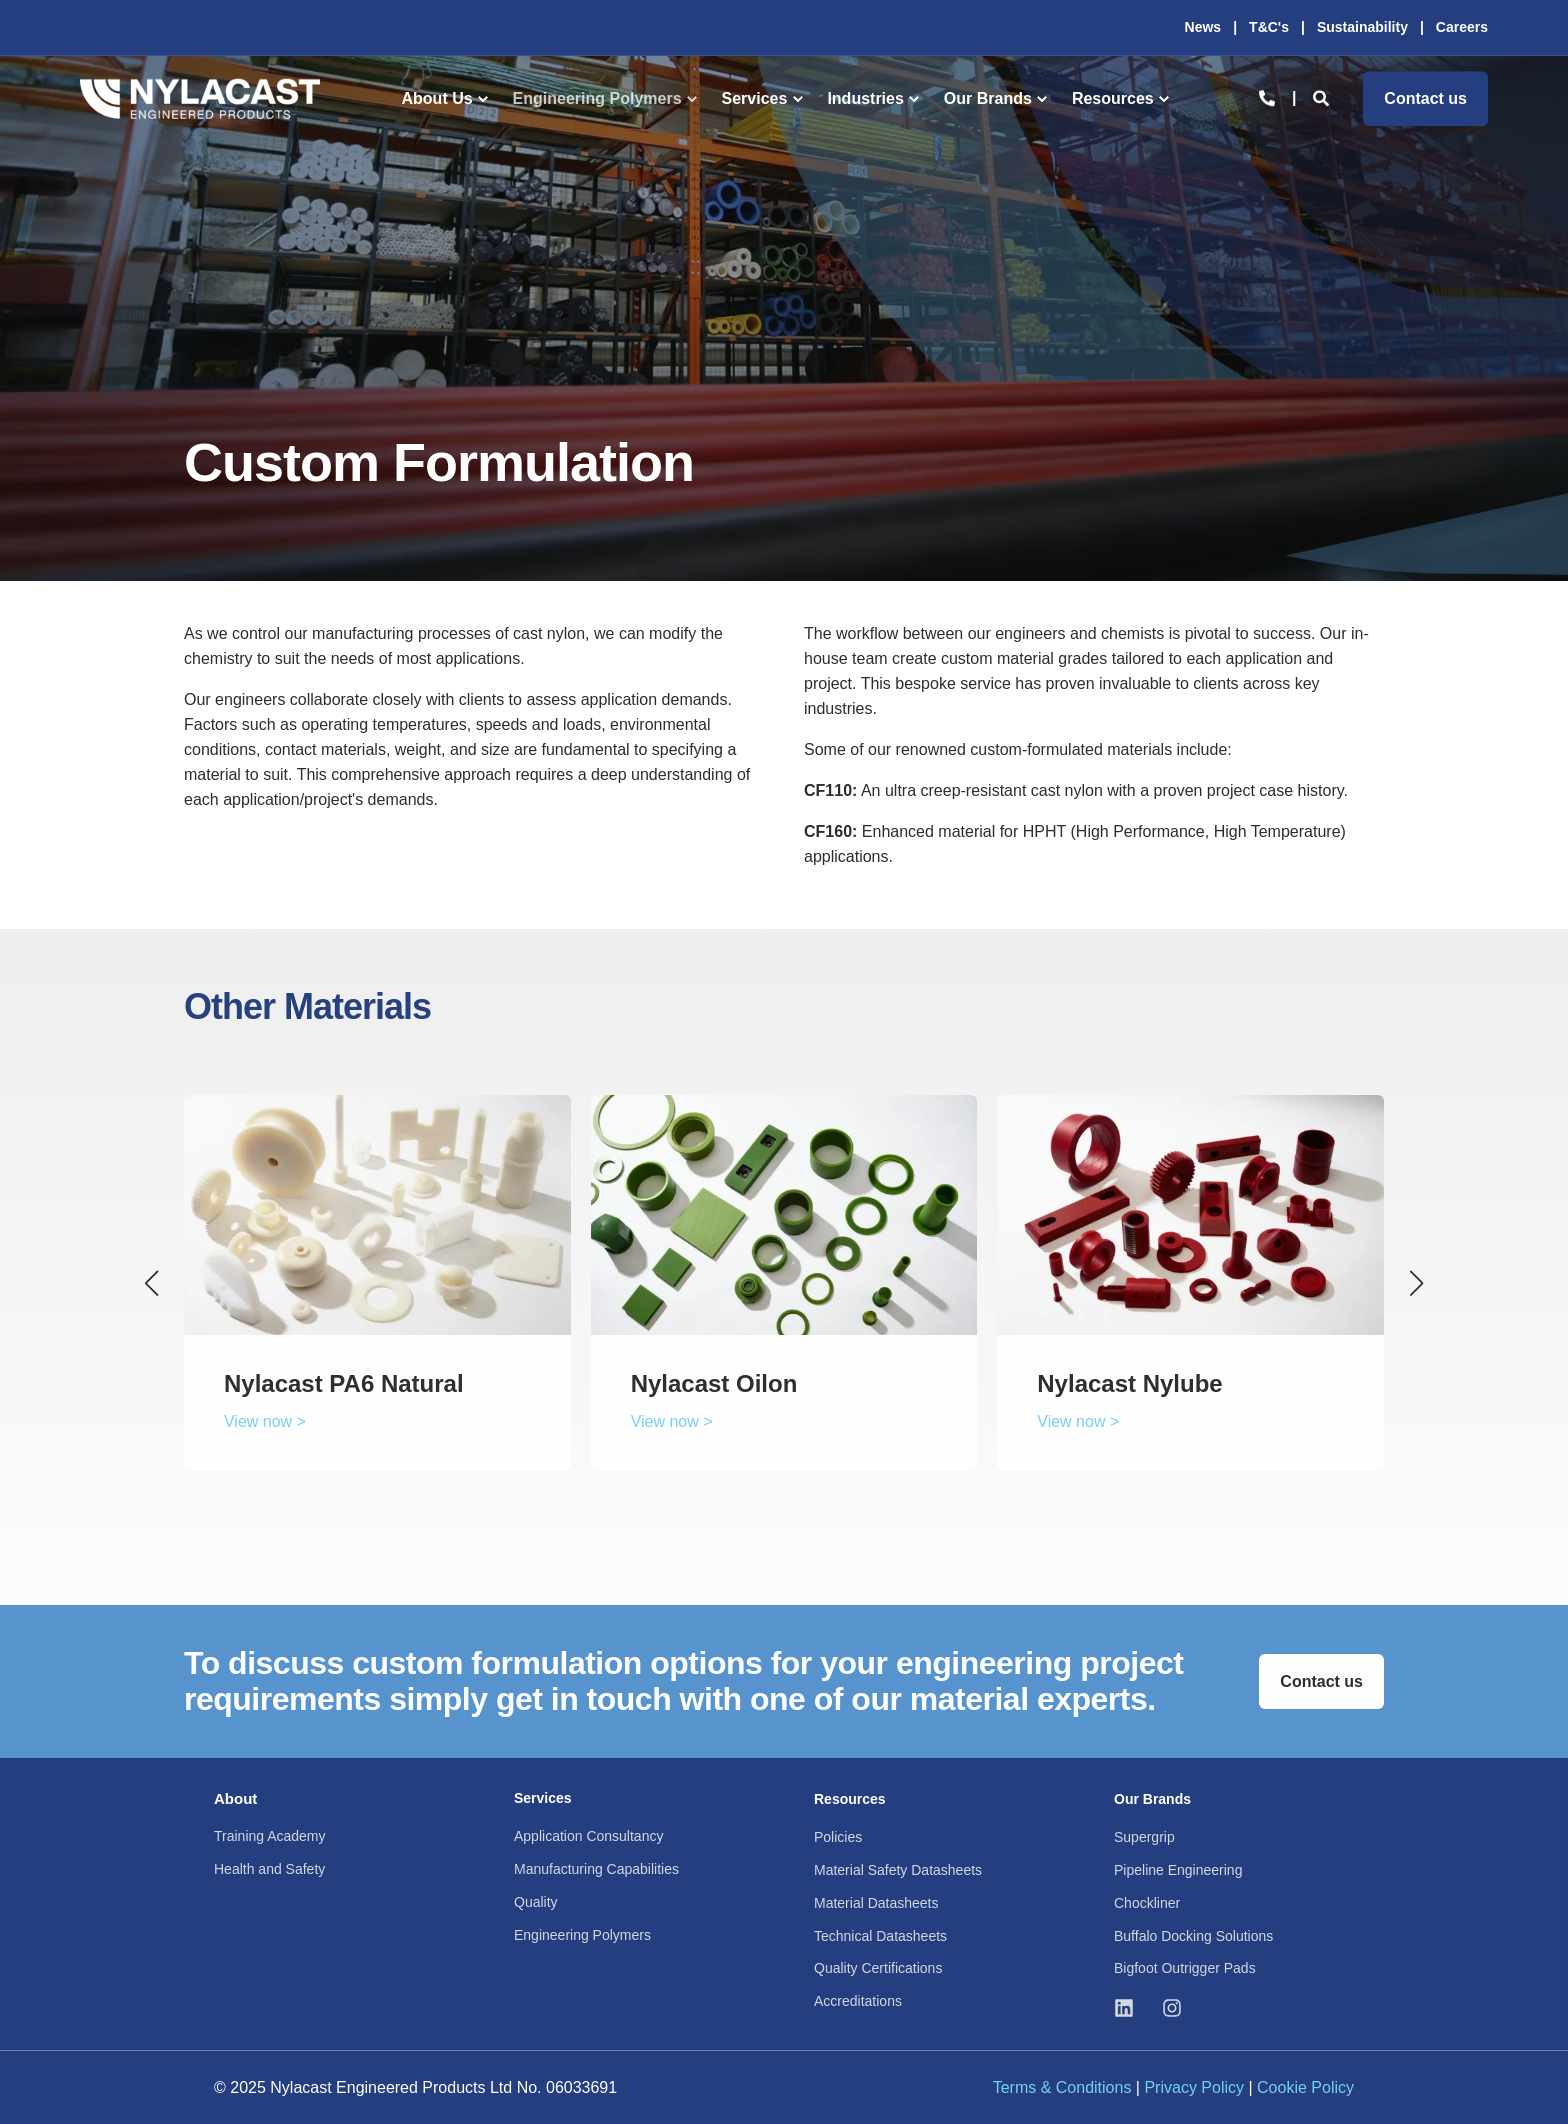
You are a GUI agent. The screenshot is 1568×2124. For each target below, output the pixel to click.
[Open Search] (1323, 97)
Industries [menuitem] (865, 98)
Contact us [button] (1425, 98)
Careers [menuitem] (1462, 27)
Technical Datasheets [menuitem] (880, 1936)
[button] (152, 1283)
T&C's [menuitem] (1269, 27)
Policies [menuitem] (838, 1837)
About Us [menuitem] (437, 98)
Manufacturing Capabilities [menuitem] (596, 1869)
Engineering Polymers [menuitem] (597, 98)
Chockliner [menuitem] (1147, 1903)
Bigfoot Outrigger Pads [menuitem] (1185, 1968)
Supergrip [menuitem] (1144, 1837)
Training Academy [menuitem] (270, 1836)
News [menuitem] (1203, 27)
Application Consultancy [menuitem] (588, 1836)
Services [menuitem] (755, 98)
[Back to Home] (200, 98)
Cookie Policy (1305, 2087)
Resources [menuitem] (1113, 98)
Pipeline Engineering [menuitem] (1178, 1870)
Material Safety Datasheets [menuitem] (898, 1870)
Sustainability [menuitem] (1362, 27)
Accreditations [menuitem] (858, 2001)
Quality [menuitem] (536, 1902)
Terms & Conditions (1062, 2087)
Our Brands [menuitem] (988, 98)
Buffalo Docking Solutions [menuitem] (1193, 1936)
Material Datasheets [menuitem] (876, 1903)
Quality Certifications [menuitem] (878, 1968)
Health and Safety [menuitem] (269, 1869)
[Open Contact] (1267, 97)
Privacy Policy (1194, 2087)
